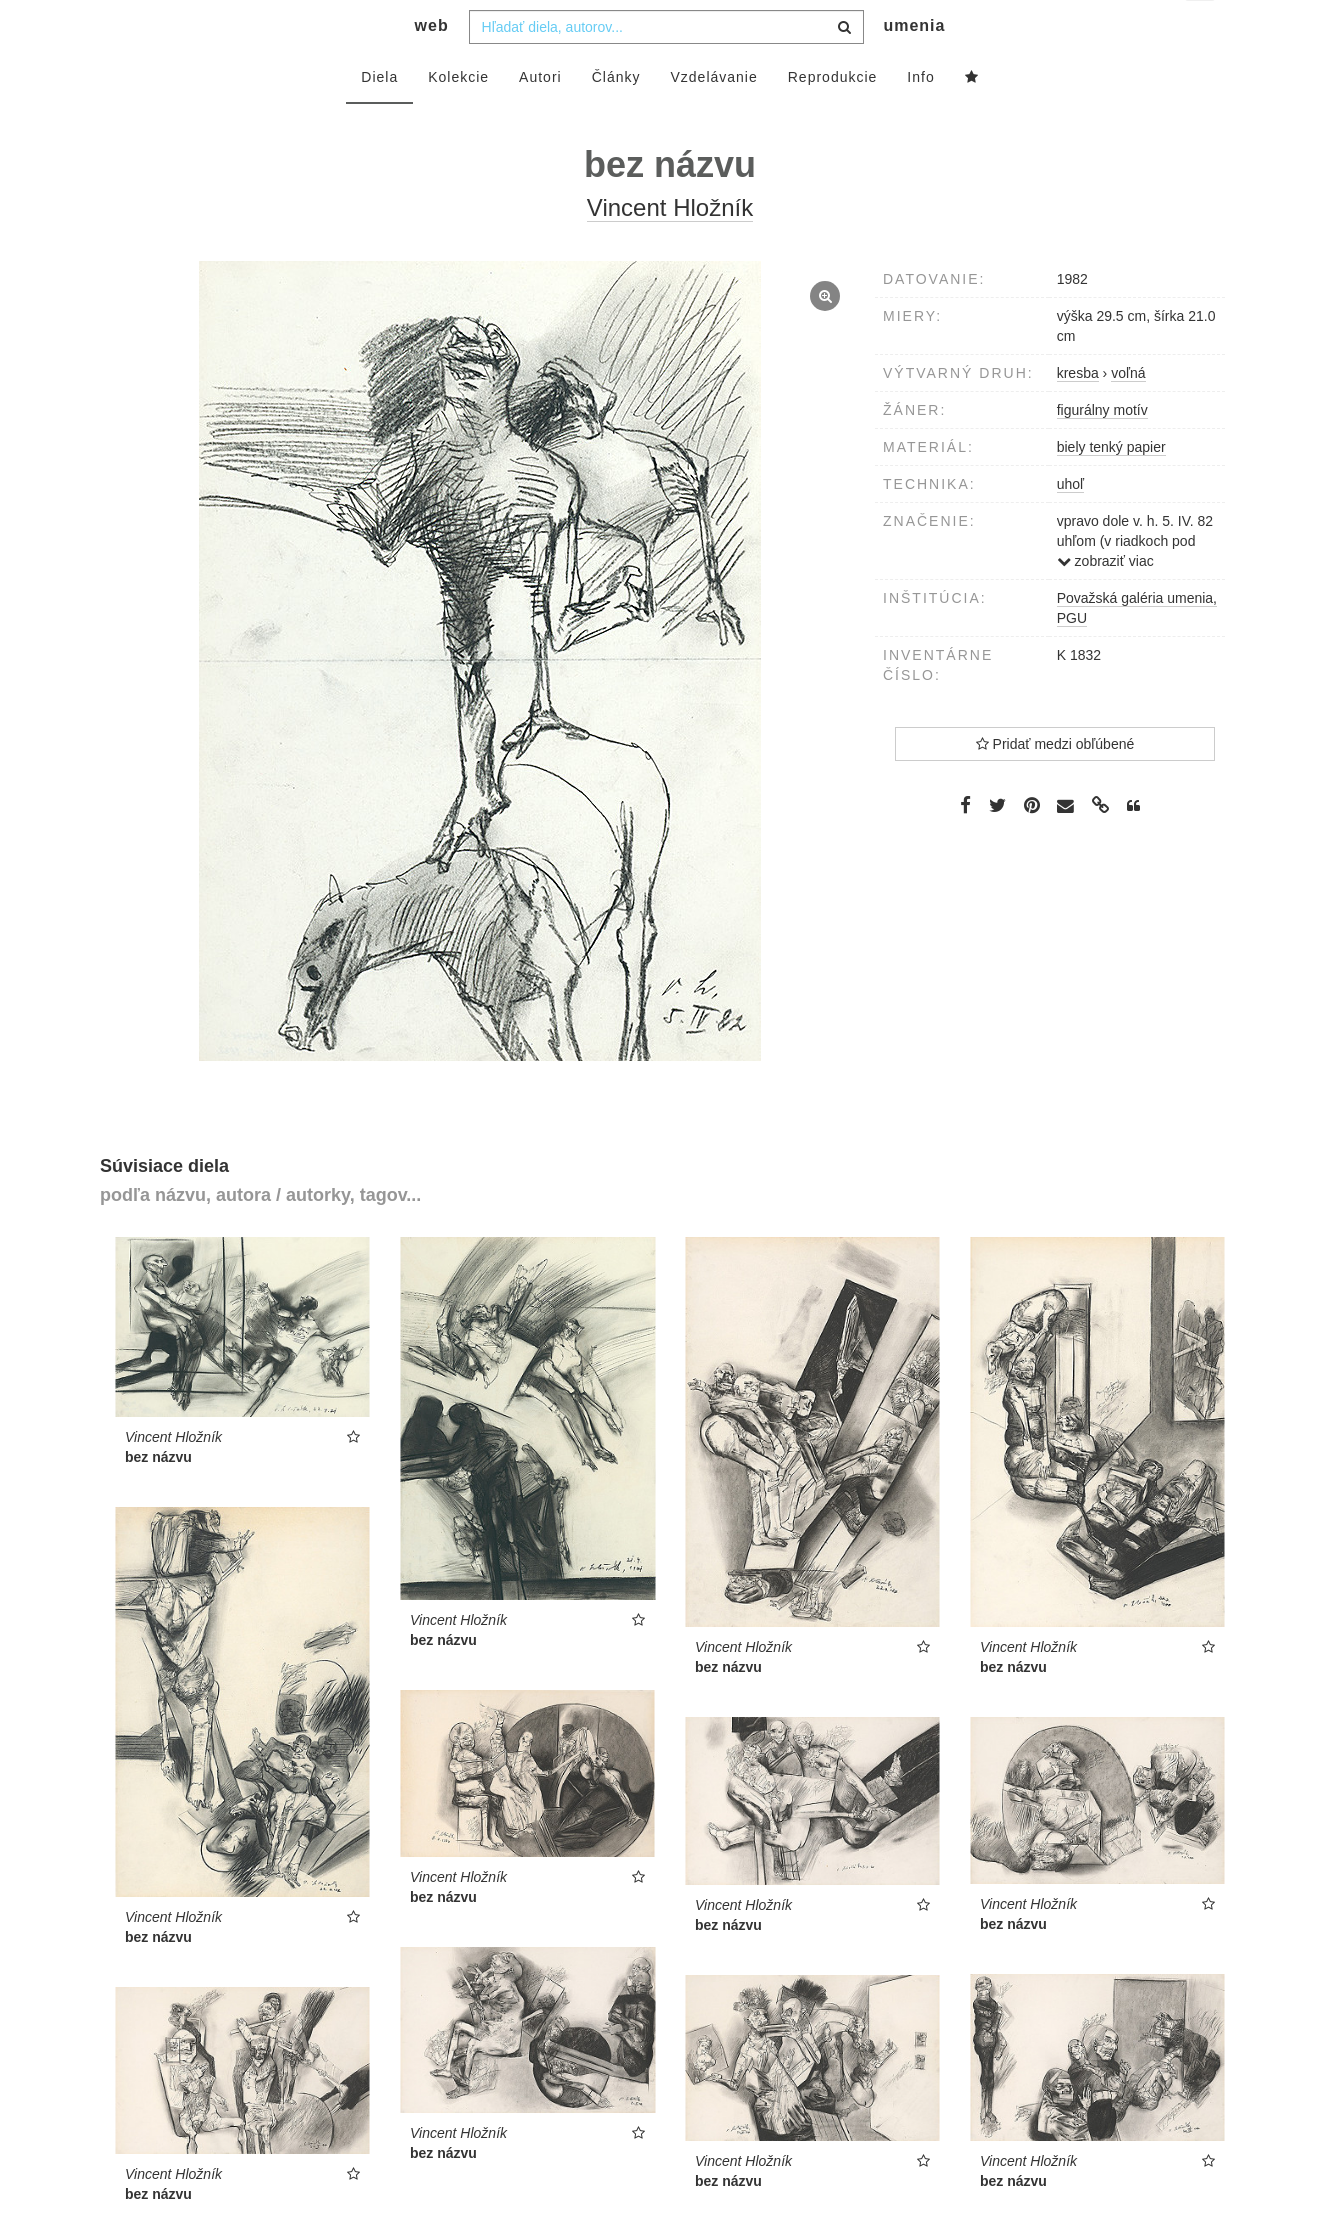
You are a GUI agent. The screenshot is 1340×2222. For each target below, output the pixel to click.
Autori (540, 117)
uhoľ (1070, 524)
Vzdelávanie (713, 117)
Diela (379, 117)
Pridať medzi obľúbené (1055, 784)
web (432, 65)
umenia (914, 65)
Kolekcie (458, 117)
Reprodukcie (833, 117)
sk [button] (1201, 30)
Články (616, 117)
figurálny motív (1102, 450)
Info (920, 117)
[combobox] (666, 67)
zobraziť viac (1105, 601)
